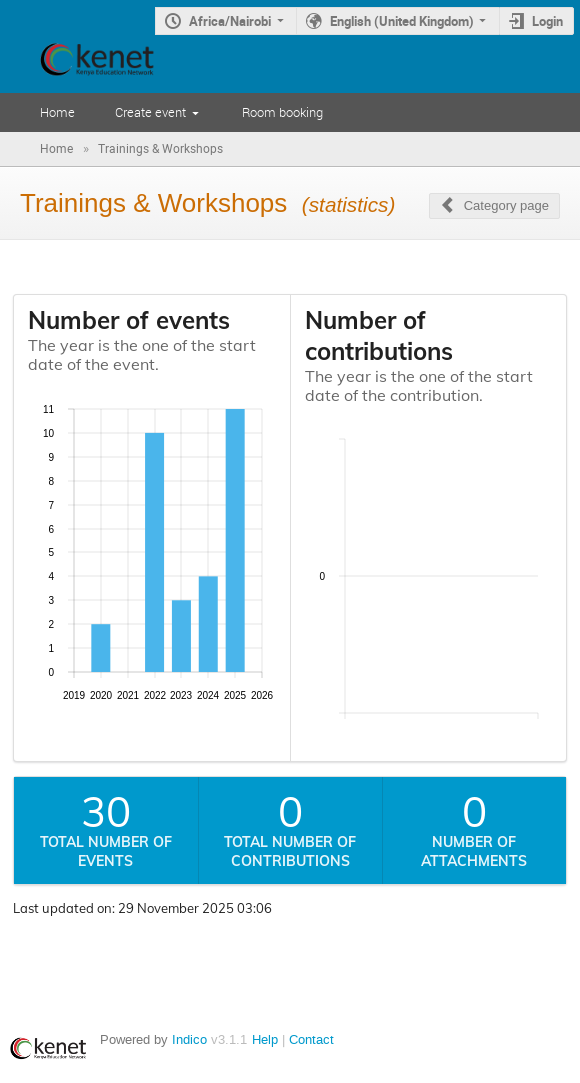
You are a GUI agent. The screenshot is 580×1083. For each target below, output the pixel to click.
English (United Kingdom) (402, 21)
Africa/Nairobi (230, 21)
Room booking (282, 112)
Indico (189, 1039)
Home (57, 112)
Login (547, 21)
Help (265, 1039)
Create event (150, 112)
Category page (506, 205)
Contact (311, 1039)
